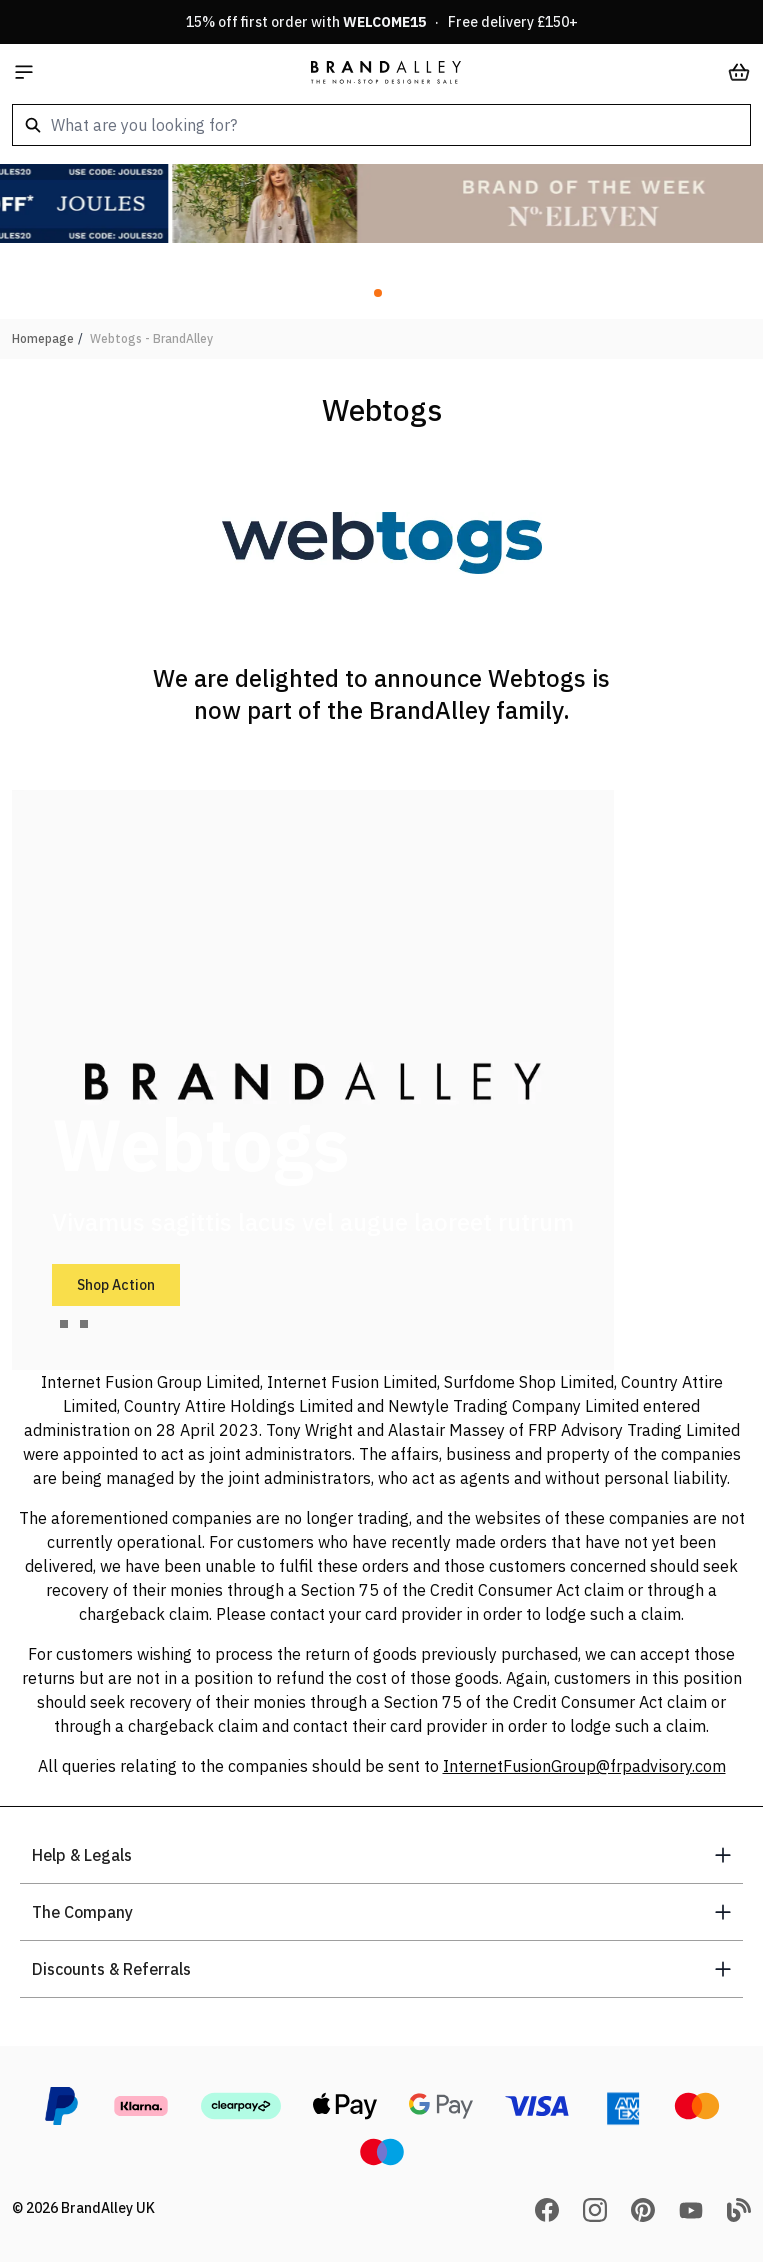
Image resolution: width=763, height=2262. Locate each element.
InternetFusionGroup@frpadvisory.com (584, 1766)
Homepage (43, 338)
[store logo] (386, 72)
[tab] (64, 1324)
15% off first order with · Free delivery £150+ (382, 22)
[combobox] (381, 125)
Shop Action (116, 1285)
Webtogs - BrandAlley (151, 338)
